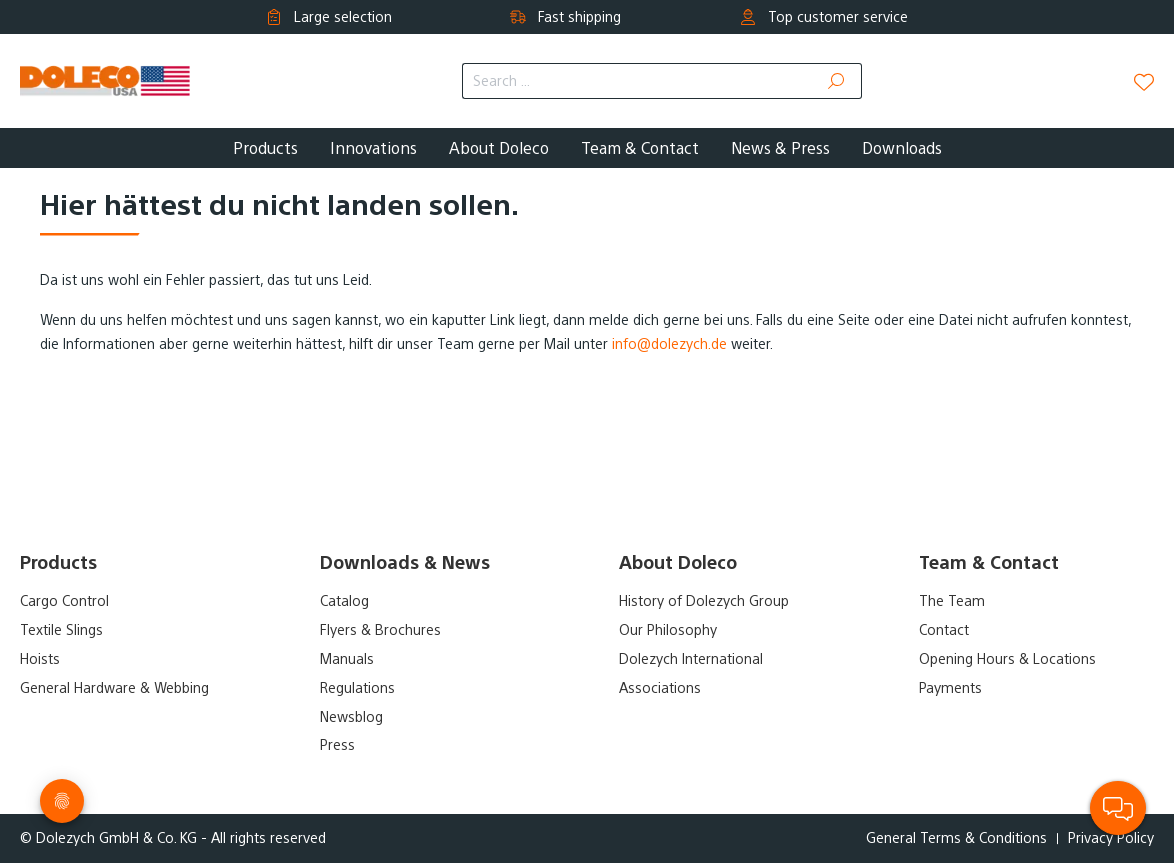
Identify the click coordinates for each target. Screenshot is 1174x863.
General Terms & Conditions (956, 838)
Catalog (344, 601)
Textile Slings (61, 630)
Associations (660, 688)
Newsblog (351, 717)
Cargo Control (64, 601)
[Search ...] (637, 81)
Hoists (40, 659)
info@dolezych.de (669, 344)
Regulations (357, 688)
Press (337, 745)
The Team (952, 601)
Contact (944, 630)
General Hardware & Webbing (114, 688)
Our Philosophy (668, 630)
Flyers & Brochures (380, 630)
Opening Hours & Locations (1007, 659)
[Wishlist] (1144, 82)
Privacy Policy (1111, 838)
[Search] (837, 81)
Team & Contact (989, 562)
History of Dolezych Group (704, 601)
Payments (950, 688)
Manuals (347, 659)
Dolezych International (691, 659)
